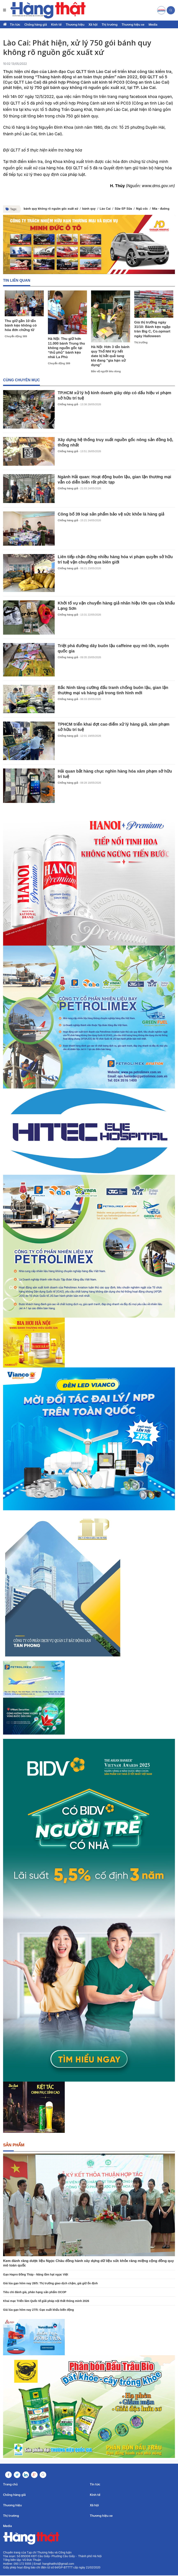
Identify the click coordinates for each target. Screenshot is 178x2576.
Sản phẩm (13, 2145)
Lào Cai (105, 209)
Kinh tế (56, 24)
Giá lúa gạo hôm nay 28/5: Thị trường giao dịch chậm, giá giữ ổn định (50, 2284)
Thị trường (110, 24)
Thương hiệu (75, 24)
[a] (161, 10)
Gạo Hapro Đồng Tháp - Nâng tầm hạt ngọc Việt (35, 2275)
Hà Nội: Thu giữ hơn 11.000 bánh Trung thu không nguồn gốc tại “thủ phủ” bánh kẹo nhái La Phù (66, 348)
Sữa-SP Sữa (123, 209)
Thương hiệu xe (133, 24)
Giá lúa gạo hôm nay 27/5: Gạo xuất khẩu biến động (38, 2310)
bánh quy (89, 209)
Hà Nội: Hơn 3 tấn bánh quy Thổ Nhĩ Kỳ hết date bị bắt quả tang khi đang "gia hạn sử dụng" (110, 356)
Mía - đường (160, 209)
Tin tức (15, 24)
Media (153, 24)
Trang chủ (10, 2485)
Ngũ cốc (142, 209)
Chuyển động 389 (16, 336)
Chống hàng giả (35, 24)
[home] (48, 10)
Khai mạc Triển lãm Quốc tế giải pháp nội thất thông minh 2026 (46, 2301)
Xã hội (93, 24)
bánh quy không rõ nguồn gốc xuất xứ (51, 209)
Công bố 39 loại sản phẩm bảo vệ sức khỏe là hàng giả (111, 515)
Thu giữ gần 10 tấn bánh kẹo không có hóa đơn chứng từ (21, 325)
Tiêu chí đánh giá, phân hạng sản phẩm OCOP (34, 2292)
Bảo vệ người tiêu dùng (106, 371)
